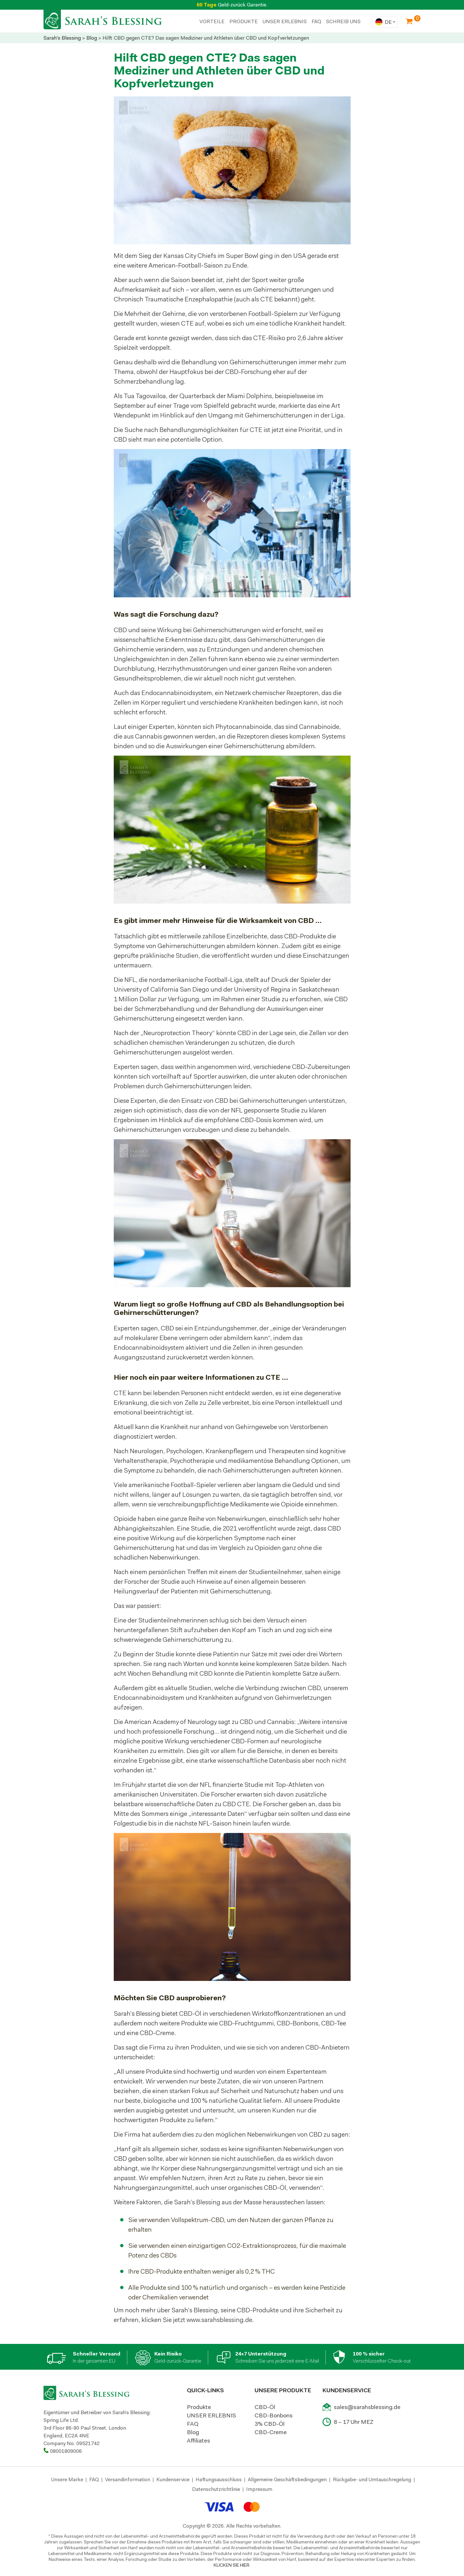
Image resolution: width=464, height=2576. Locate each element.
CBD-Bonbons (274, 2415)
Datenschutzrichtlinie (216, 2489)
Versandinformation (127, 2479)
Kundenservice (172, 2479)
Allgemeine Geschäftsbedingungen (287, 2479)
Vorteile (212, 21)
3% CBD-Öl (270, 2424)
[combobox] (385, 22)
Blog (91, 37)
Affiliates (198, 2440)
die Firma (152, 2047)
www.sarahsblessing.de (219, 2320)
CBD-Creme (271, 2432)
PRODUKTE (243, 21)
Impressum (259, 2489)
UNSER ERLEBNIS (285, 21)
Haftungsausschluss (219, 2479)
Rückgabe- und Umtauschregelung (372, 2479)
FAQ (316, 21)
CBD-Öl (190, 2013)
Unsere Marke (67, 2479)
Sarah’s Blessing (197, 2202)
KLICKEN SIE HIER (231, 2565)
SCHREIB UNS (343, 21)
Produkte (199, 2407)
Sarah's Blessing (62, 37)
